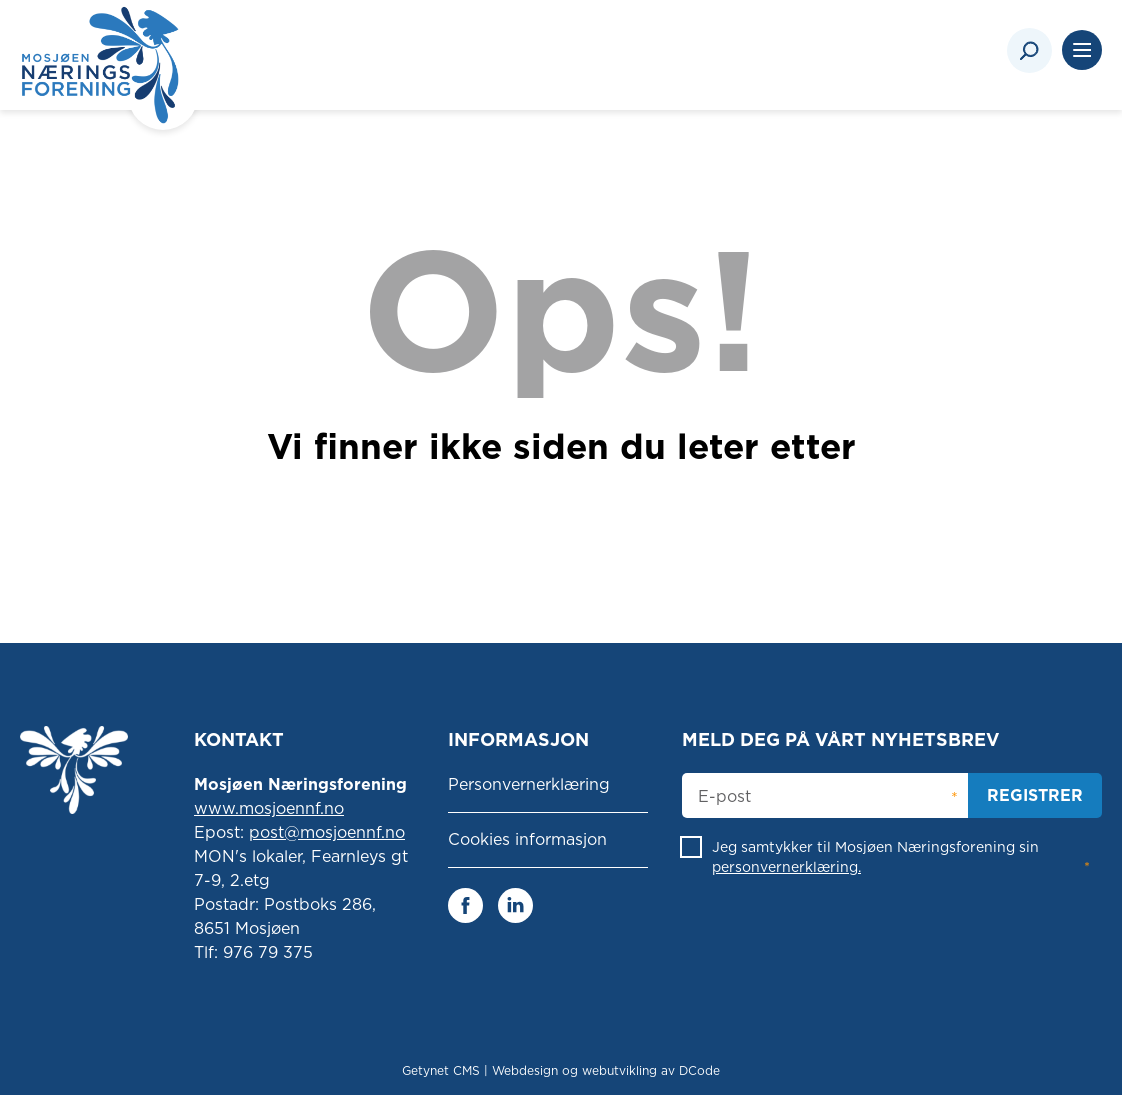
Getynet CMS (441, 1070)
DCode (699, 1070)
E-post (724, 797)
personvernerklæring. (786, 867)
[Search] (1029, 50)
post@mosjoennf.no (327, 832)
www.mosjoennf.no (269, 808)
